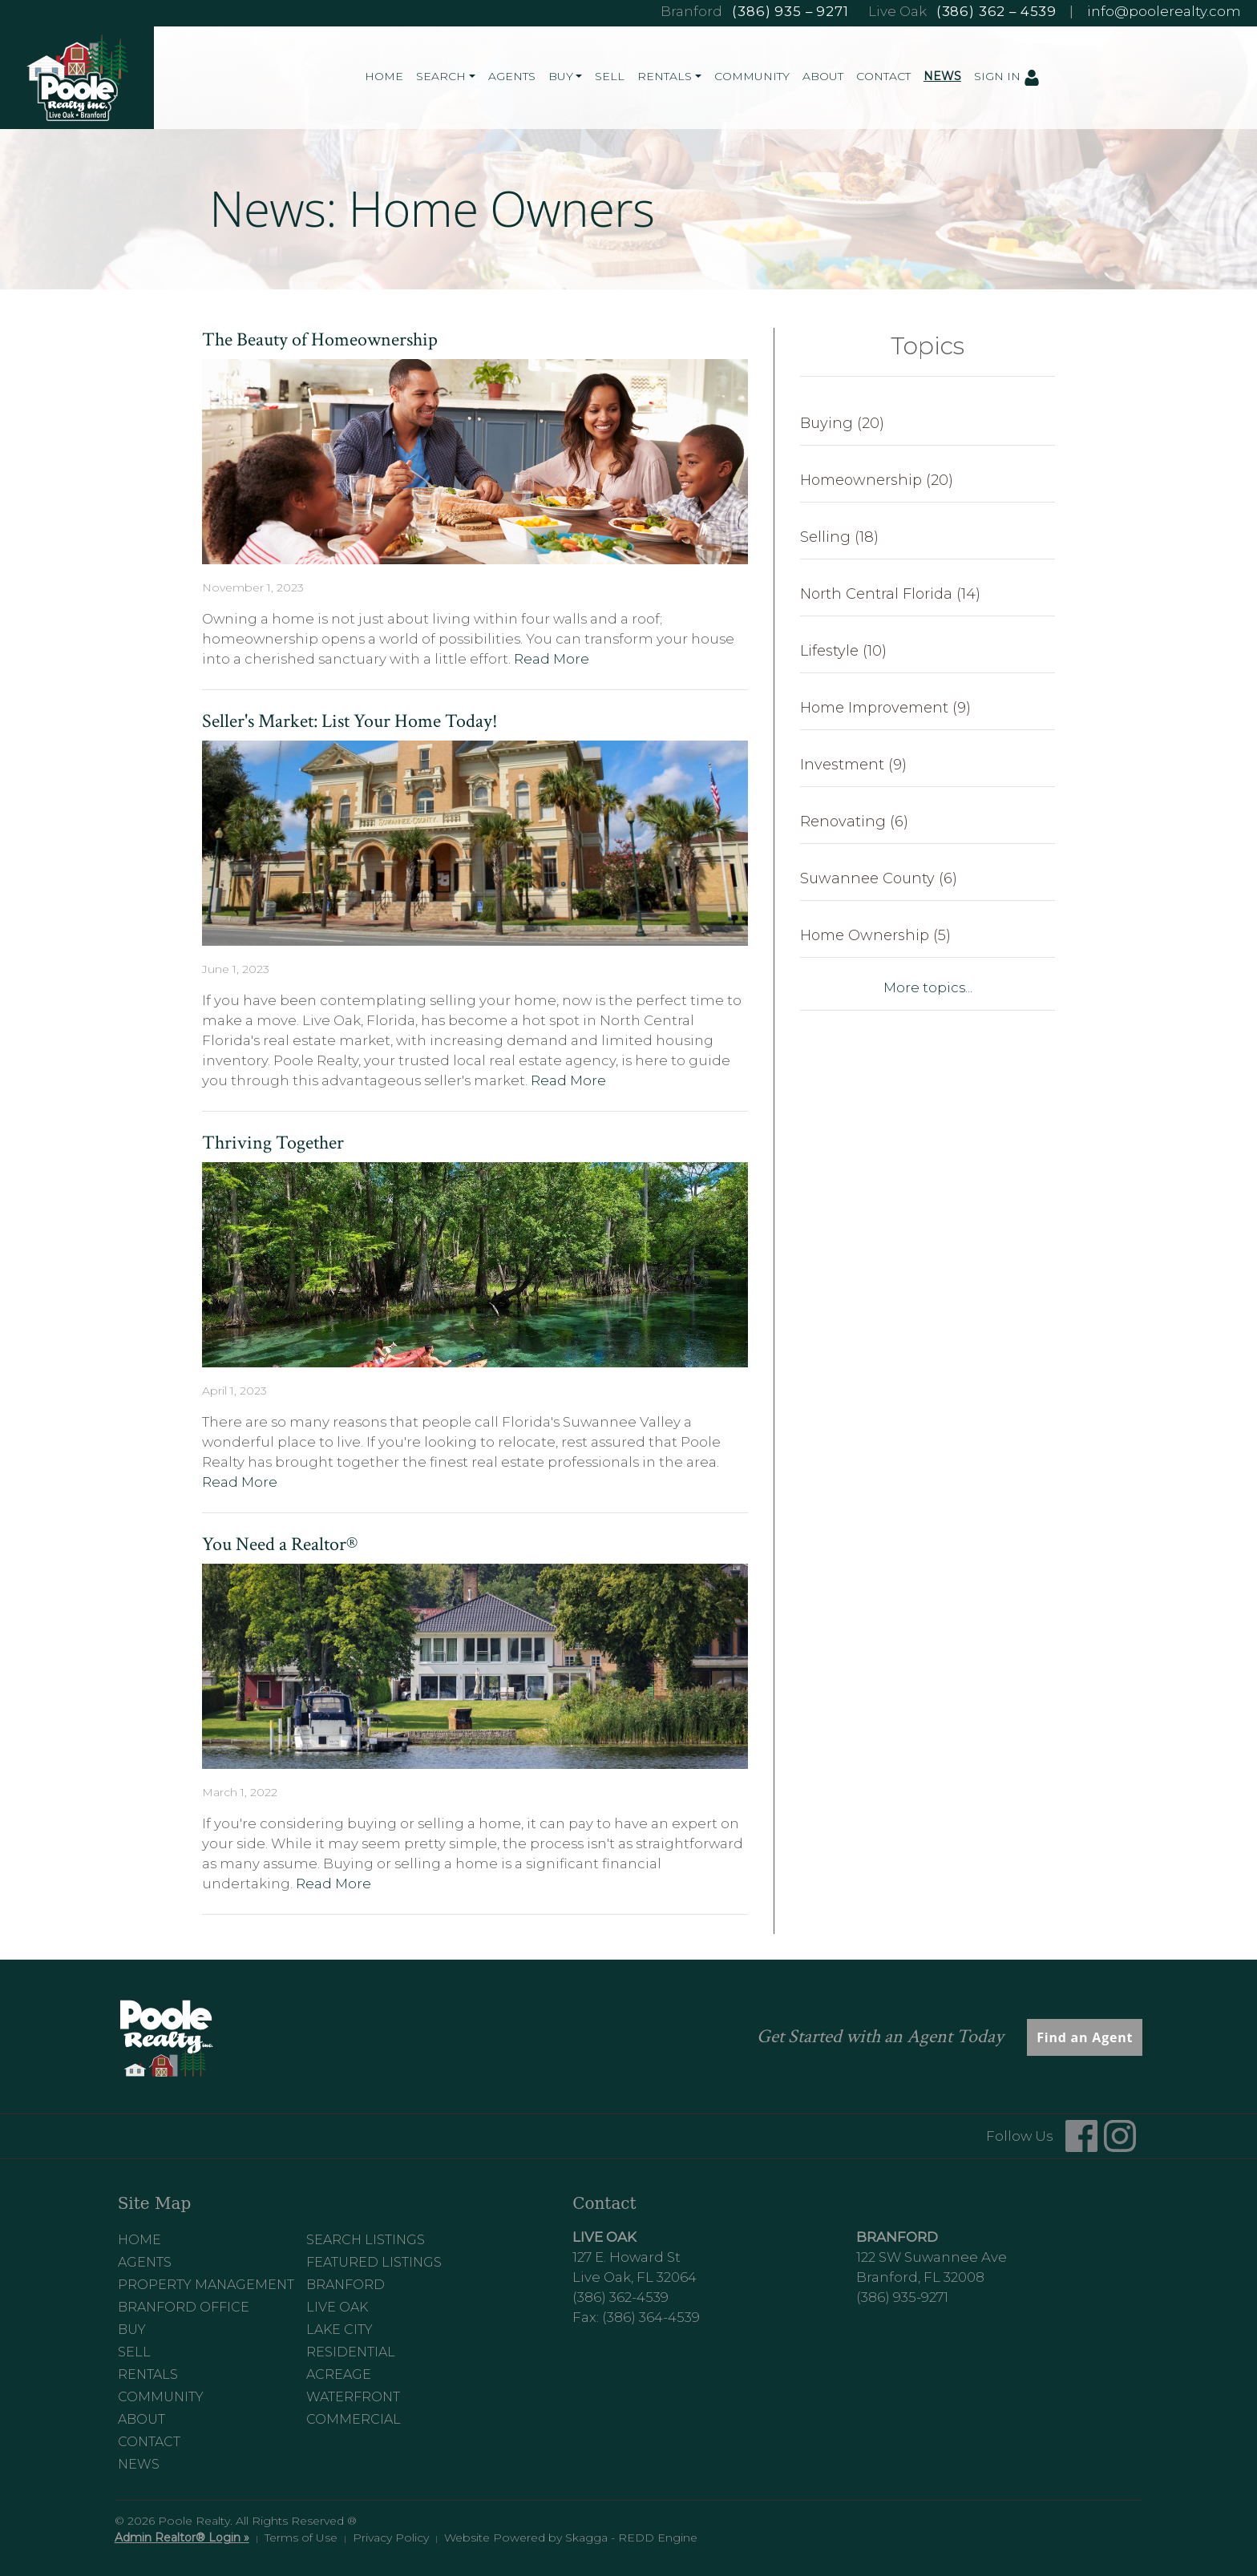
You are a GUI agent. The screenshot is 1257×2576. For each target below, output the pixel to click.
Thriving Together (273, 1142)
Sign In (1007, 77)
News (942, 76)
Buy (132, 2329)
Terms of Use (301, 2537)
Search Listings (365, 2239)
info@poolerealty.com (1164, 11)
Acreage (338, 2374)
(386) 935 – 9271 (790, 11)
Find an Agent (1085, 2037)
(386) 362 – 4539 (996, 11)
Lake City (339, 2329)
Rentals (148, 2374)
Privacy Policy (391, 2537)
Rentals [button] (664, 76)
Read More (551, 659)
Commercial (353, 2419)
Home (384, 76)
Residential (350, 2352)
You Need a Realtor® (280, 1544)
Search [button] (441, 76)
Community (752, 76)
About (822, 76)
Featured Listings (374, 2262)
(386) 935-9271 (902, 2297)
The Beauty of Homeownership (320, 339)
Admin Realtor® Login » (182, 2537)
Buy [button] (560, 76)
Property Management (206, 2284)
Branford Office (183, 2307)
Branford (345, 2284)
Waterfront (353, 2396)
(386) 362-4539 (620, 2297)
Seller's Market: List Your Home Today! (350, 721)
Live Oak (337, 2307)
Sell (609, 76)
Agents (512, 76)
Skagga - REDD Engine (631, 2537)
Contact (883, 76)
